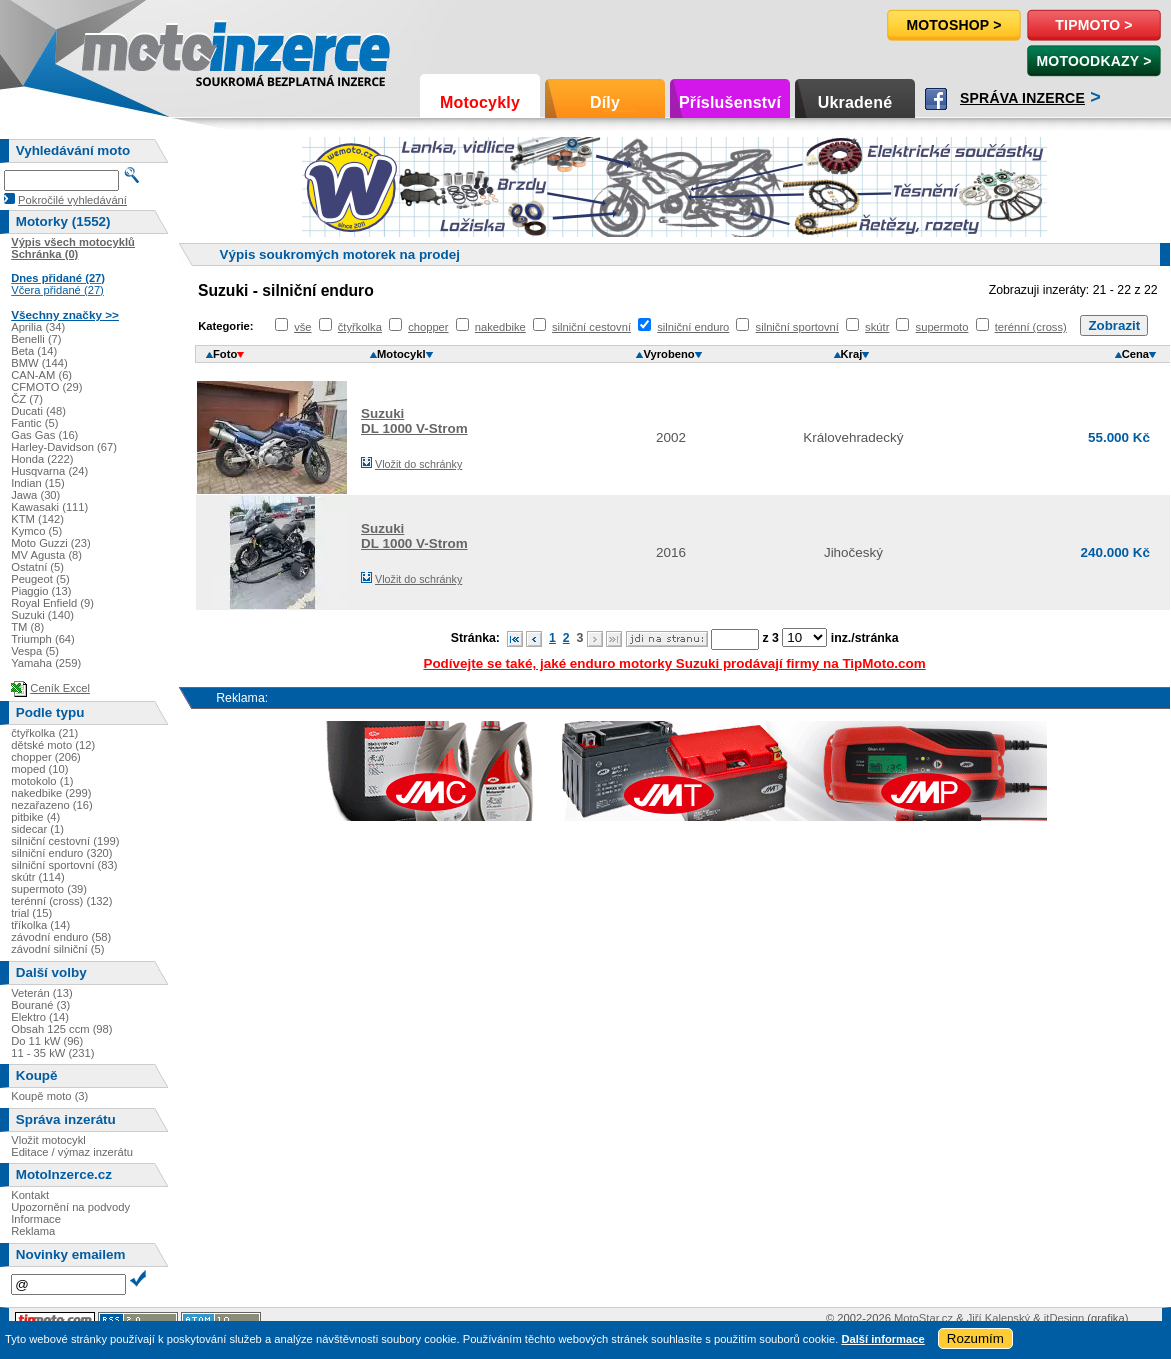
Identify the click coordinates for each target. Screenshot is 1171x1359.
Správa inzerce (1022, 98)
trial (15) (31, 913)
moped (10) (39, 769)
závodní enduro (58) (61, 937)
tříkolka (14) (40, 925)
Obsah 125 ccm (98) (61, 1029)
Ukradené (855, 102)
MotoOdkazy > (1093, 61)
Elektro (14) (40, 1017)
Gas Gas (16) (44, 435)
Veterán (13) (42, 993)
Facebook (936, 99)
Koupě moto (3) (49, 1096)
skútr (877, 327)
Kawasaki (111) (49, 507)
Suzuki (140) (42, 615)
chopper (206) (46, 757)
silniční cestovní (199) (65, 841)
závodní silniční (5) (57, 949)
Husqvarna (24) (49, 471)
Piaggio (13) (41, 591)
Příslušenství (730, 102)
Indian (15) (38, 483)
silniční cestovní (591, 327)
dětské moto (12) (53, 745)
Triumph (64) (43, 639)
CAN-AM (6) (41, 375)
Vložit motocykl (48, 1140)
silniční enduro (693, 327)
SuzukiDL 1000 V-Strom (414, 421)
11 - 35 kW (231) (52, 1053)
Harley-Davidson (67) (64, 447)
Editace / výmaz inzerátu (72, 1152)
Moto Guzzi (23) (51, 543)
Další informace (882, 1339)
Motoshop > (953, 25)
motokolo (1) (42, 781)
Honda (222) (42, 459)
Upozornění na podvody (70, 1207)
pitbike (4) (35, 817)
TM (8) (27, 627)
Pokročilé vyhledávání (72, 200)
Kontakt (30, 1195)
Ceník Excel (60, 688)
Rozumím (975, 1338)
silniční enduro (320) (61, 853)
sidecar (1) (37, 829)
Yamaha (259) (46, 663)
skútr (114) (37, 877)
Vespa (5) (35, 651)
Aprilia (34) (38, 327)
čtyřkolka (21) (44, 733)
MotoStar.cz (923, 1318)
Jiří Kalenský (998, 1318)
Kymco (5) (36, 531)
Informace (36, 1219)
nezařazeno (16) (51, 805)
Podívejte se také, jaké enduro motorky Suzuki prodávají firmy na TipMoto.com (674, 663)
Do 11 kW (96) (47, 1041)
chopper (428, 327)
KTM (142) (37, 519)
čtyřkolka (360, 327)
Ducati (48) (38, 411)
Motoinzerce (124, 49)
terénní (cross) (1031, 327)
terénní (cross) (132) (61, 901)
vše (302, 327)
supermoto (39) (49, 889)
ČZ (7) (27, 399)
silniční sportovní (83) (64, 865)
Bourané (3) (40, 1005)
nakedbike (500, 327)
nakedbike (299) (51, 793)
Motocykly (480, 102)
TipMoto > (1093, 25)
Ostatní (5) (37, 567)
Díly (605, 102)
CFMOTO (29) (46, 387)
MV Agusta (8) (46, 555)
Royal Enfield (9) (52, 603)
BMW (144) (39, 363)
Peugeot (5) (40, 579)
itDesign (1064, 1318)
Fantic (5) (34, 423)
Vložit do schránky (418, 464)
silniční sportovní (797, 327)
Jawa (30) (35, 495)
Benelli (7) (36, 339)
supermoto (942, 327)
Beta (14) (34, 351)
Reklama (33, 1231)
